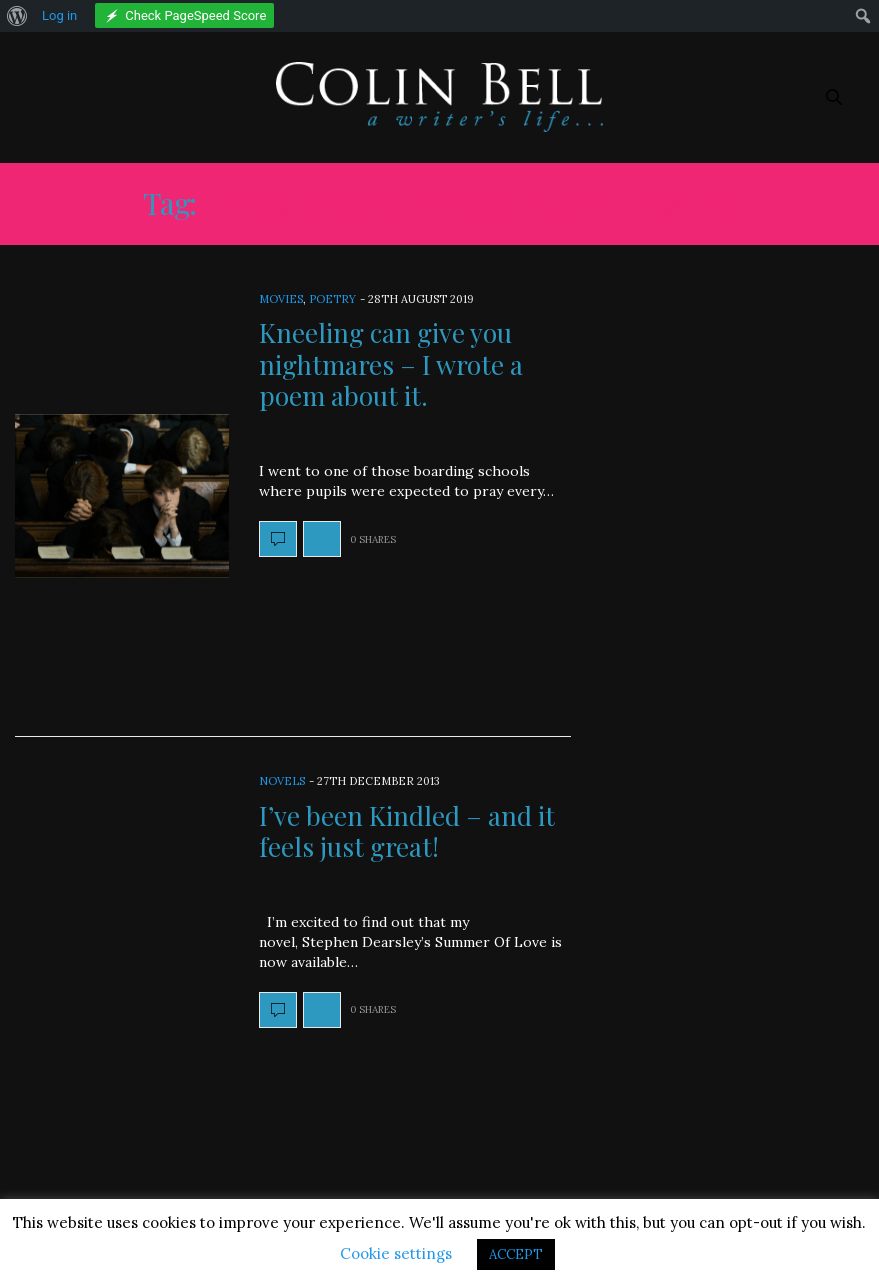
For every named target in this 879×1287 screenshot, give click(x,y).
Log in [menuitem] (59, 15)
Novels (282, 781)
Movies (281, 299)
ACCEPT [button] (516, 1254)
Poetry (332, 299)
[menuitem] (17, 16)
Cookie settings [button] (396, 1253)
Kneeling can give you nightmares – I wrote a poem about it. (391, 363)
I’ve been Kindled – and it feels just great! (407, 831)
